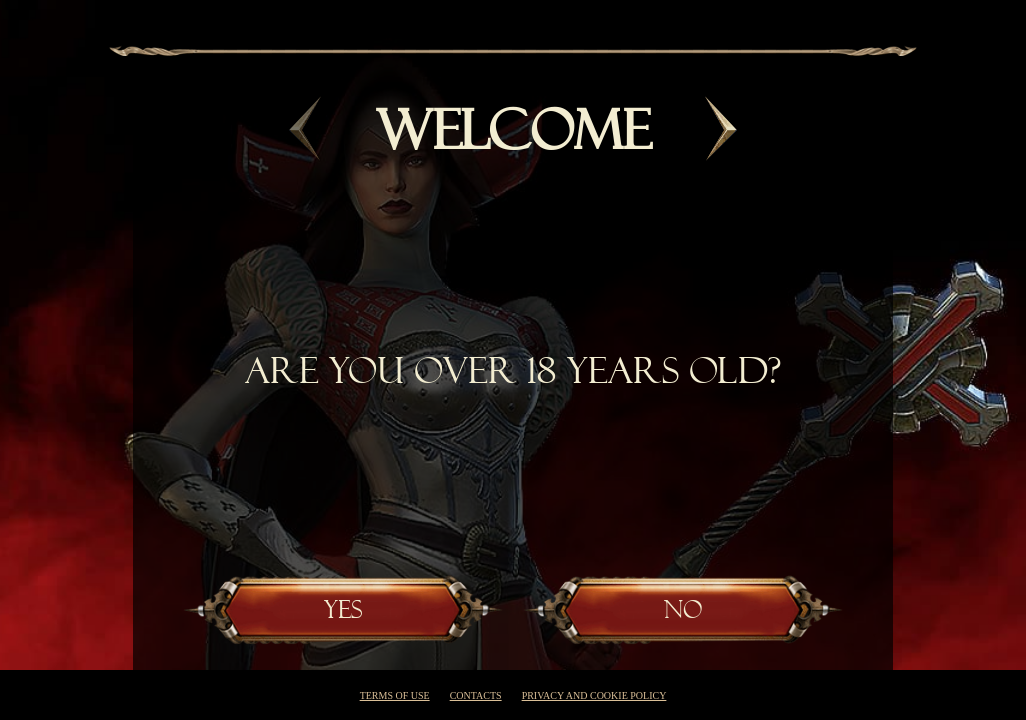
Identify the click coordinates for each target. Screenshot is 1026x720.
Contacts (476, 695)
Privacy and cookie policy (594, 695)
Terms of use (395, 695)
